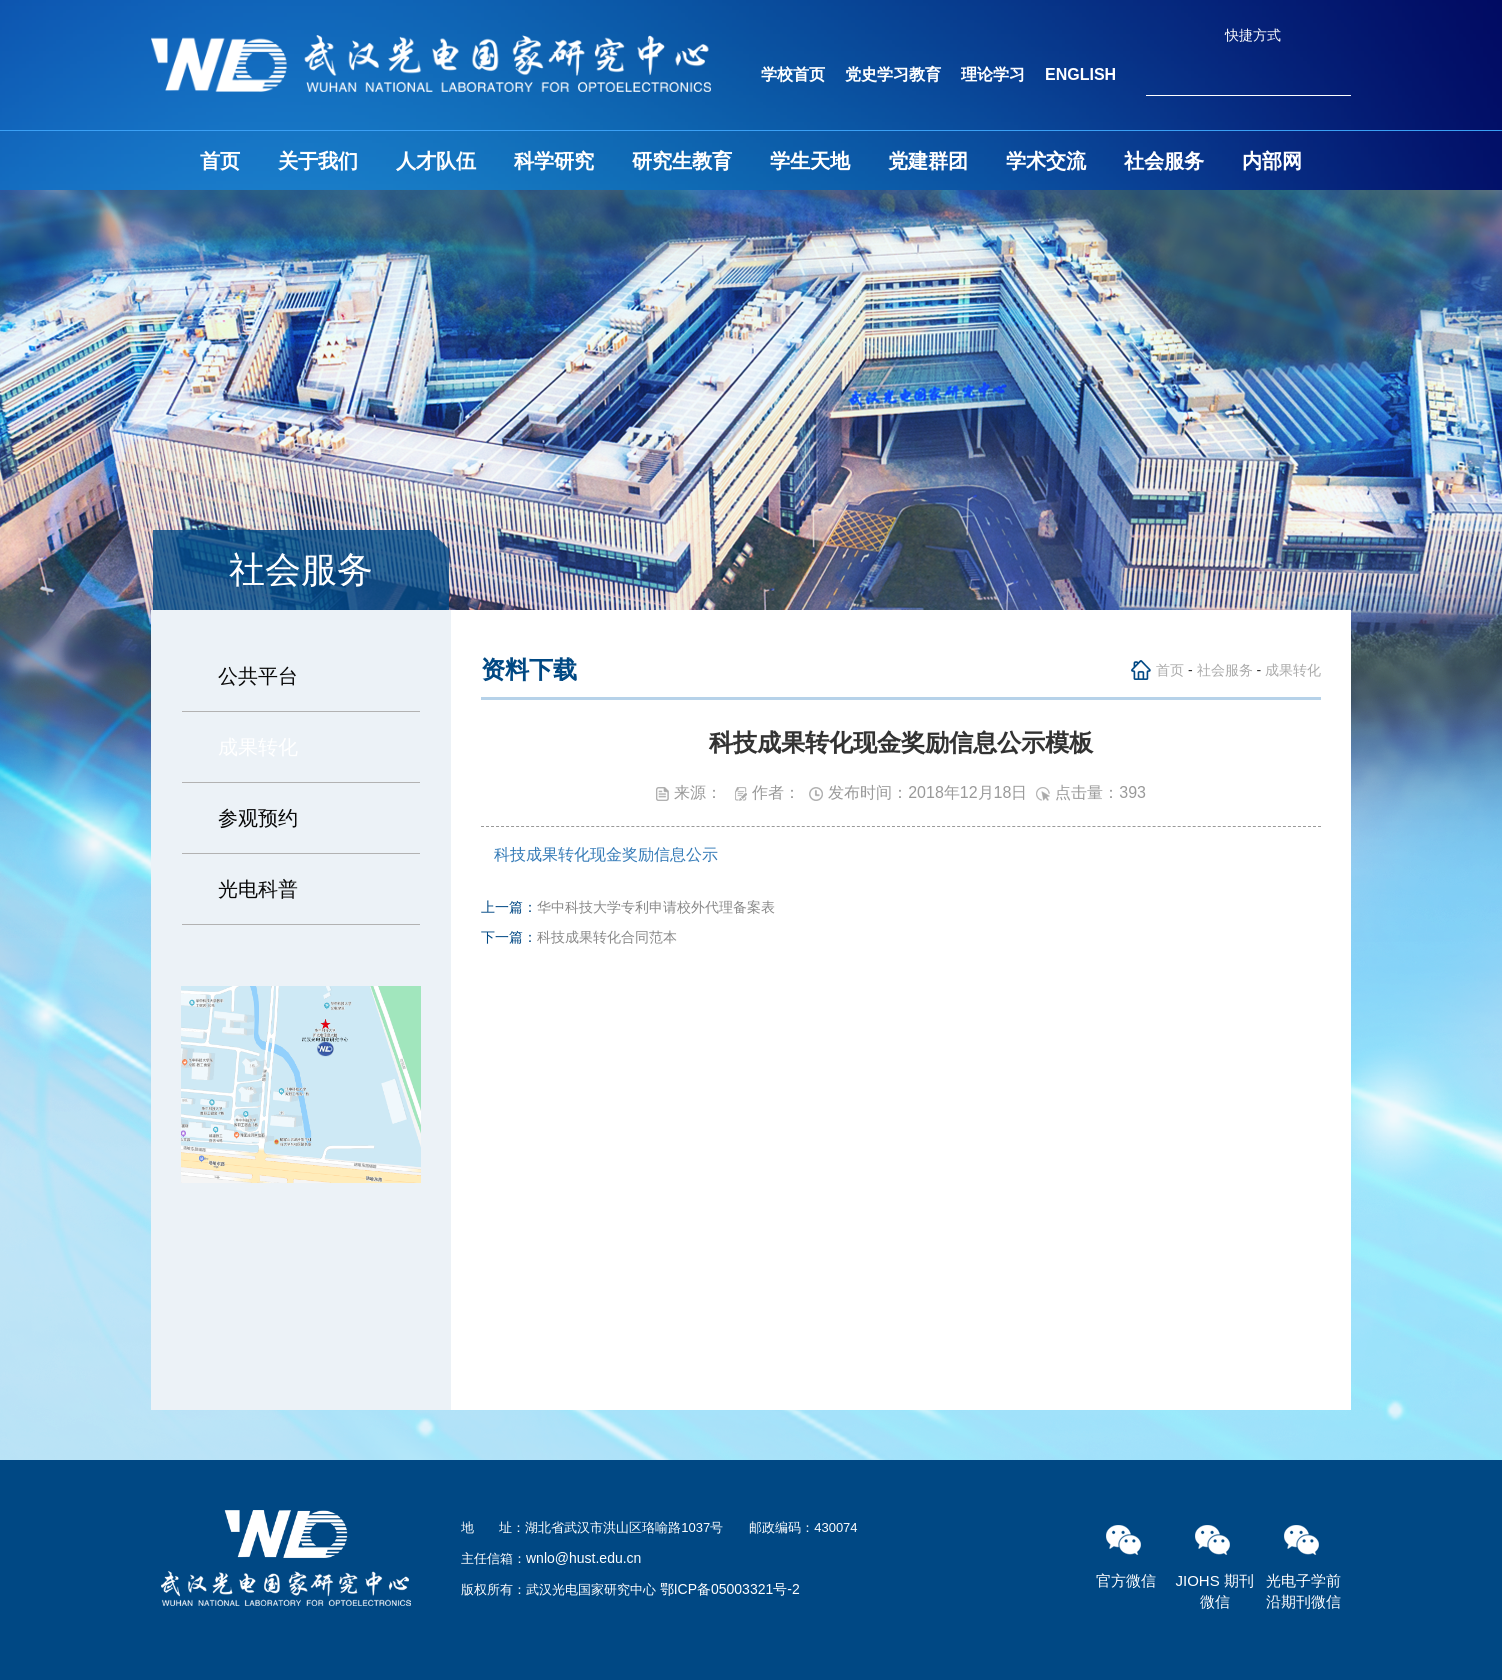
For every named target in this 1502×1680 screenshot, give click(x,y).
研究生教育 (682, 161)
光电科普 (258, 889)
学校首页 (793, 74)
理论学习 (993, 74)
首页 (220, 161)
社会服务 (1164, 161)
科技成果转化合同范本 (607, 937)
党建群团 (928, 161)
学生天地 (810, 161)
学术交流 (1046, 161)
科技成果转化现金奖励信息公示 (606, 854)
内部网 (1272, 161)
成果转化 (258, 747)
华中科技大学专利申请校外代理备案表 (656, 907)
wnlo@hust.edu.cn (583, 1558)
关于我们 (318, 161)
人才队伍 (436, 161)
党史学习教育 (893, 74)
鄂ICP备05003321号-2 (730, 1589)
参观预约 (258, 818)
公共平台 (258, 676)
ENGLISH (1080, 74)
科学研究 (554, 161)
